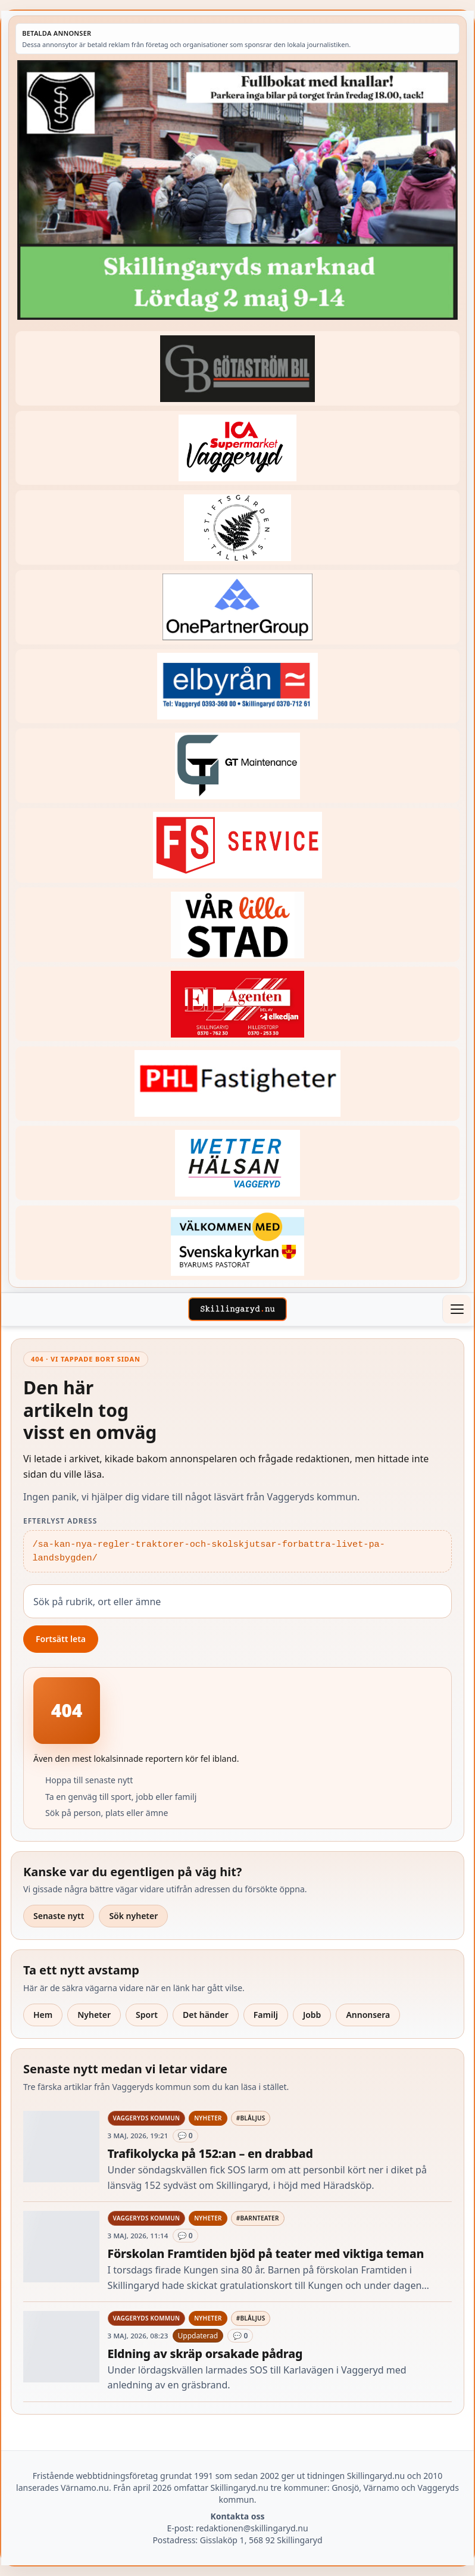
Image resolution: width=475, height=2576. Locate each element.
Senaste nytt (58, 1915)
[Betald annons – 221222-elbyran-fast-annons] (237, 686)
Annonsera (368, 2014)
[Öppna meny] (456, 1309)
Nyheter (94, 2014)
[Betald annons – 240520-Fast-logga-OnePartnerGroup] (237, 607)
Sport (147, 2014)
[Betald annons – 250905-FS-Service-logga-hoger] (237, 845)
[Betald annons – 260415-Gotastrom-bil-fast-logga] (237, 368)
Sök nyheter (133, 1915)
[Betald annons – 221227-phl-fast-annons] (237, 1083)
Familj (266, 2014)
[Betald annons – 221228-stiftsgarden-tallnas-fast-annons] (237, 527)
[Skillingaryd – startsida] (238, 1309)
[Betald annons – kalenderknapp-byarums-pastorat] (237, 1243)
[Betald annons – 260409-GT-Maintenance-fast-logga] (237, 765)
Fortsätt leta (61, 1638)
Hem (42, 2014)
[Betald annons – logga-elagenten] (237, 1004)
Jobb (312, 2014)
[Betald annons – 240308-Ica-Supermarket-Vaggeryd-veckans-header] (237, 448)
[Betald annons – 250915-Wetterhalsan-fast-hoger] (237, 1163)
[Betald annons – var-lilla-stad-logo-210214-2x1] (237, 924)
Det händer (206, 2014)
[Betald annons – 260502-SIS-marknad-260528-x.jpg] (237, 190)
